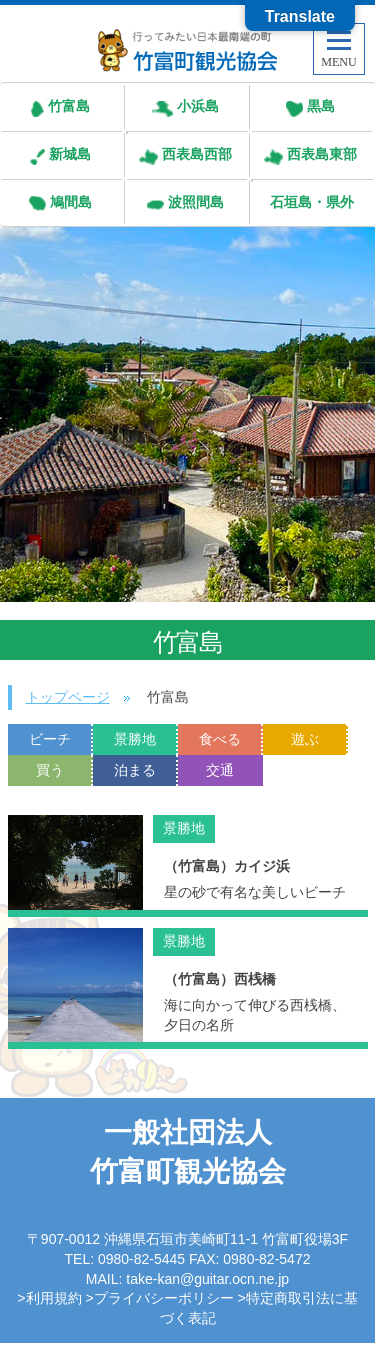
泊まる (135, 770)
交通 (220, 770)
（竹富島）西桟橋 (220, 979)
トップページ (68, 697)
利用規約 (54, 1298)
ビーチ (50, 739)
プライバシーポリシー (164, 1298)
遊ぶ (305, 739)
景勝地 (135, 739)
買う (50, 770)
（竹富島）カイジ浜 (227, 866)
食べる (220, 739)
